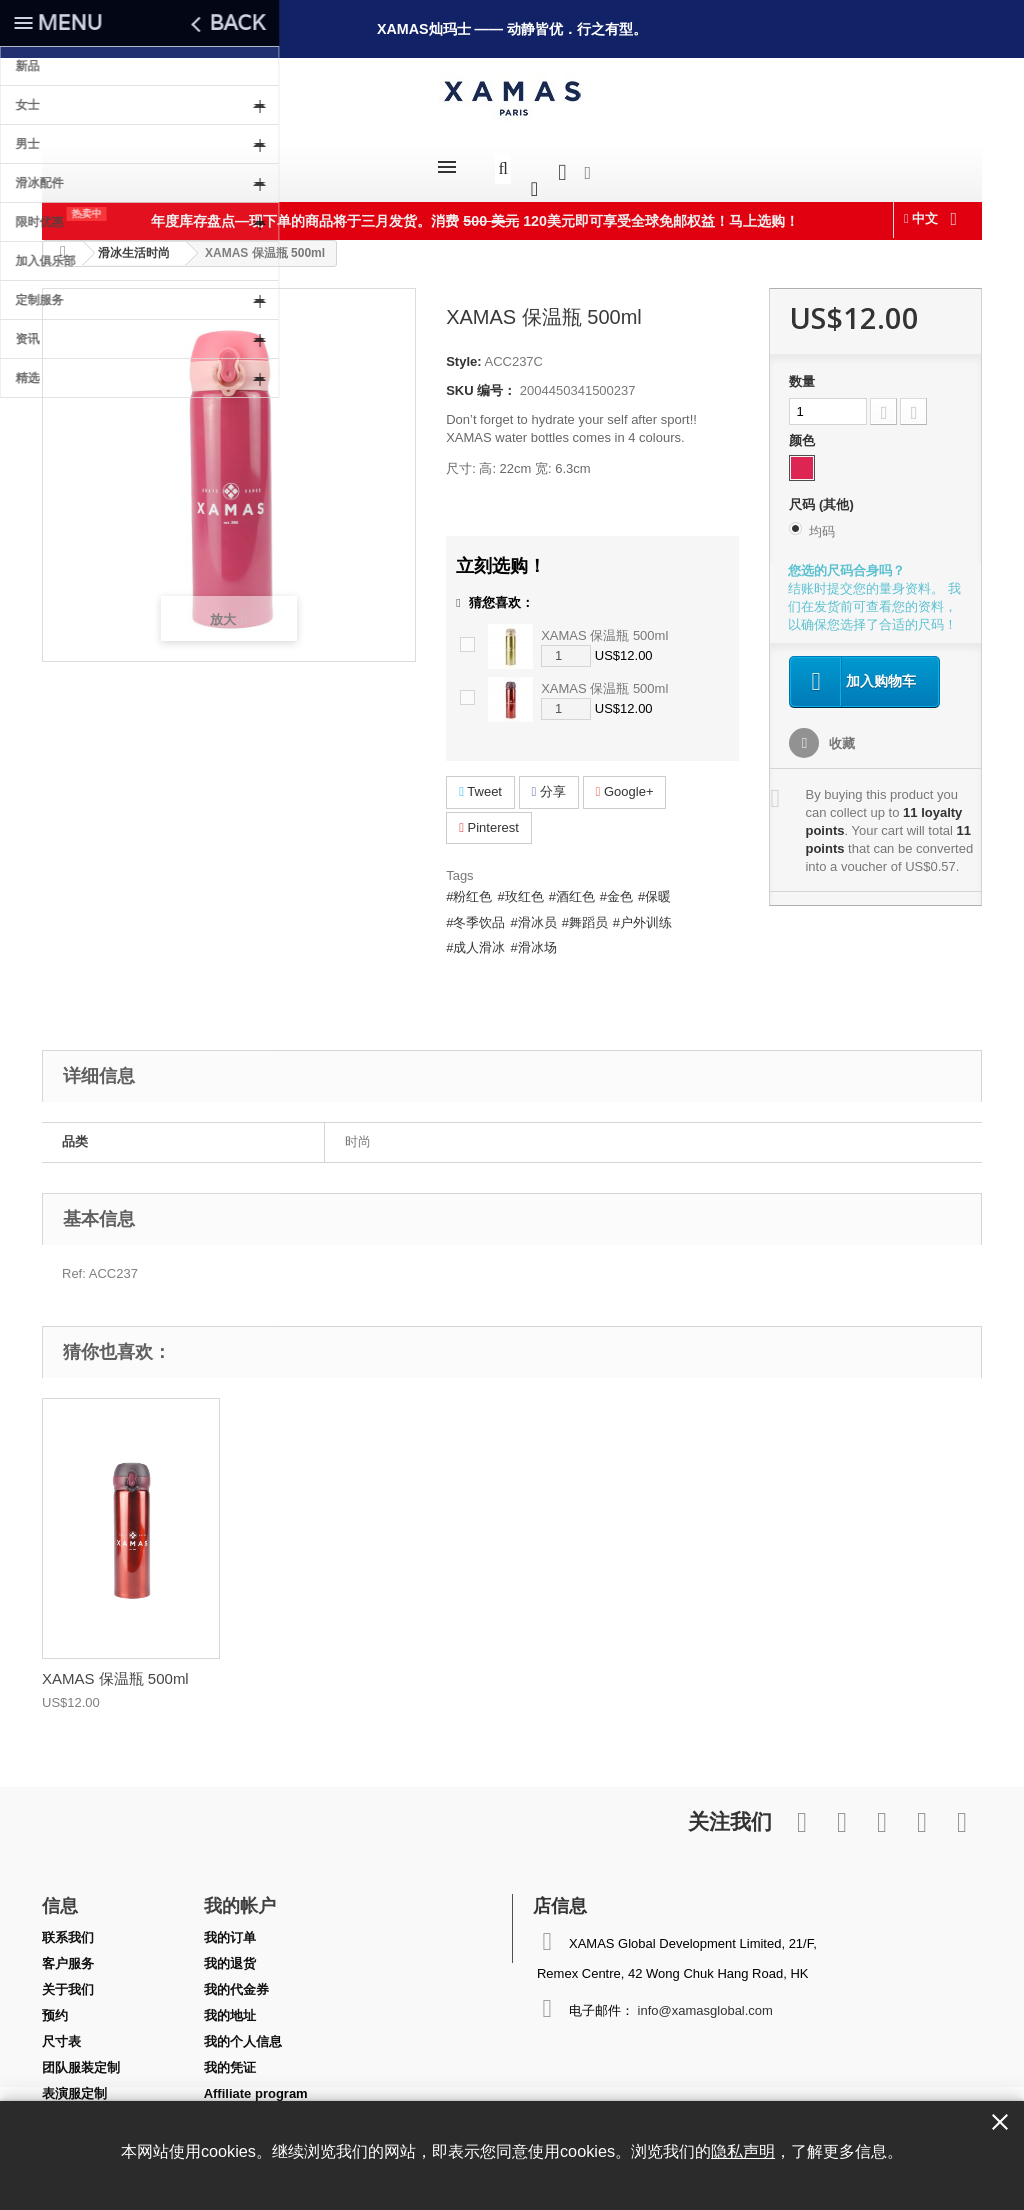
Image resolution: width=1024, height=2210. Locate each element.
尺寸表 (61, 2031)
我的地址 (230, 2005)
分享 (549, 781)
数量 (802, 371)
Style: (463, 351)
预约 (55, 2005)
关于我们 (68, 1979)
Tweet (480, 781)
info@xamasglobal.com (705, 2000)
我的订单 (230, 1927)
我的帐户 (240, 1895)
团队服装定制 (81, 2057)
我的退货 (230, 1953)
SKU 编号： (481, 380)
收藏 (840, 733)
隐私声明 (743, 2151)
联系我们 (68, 1927)
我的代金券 (236, 1979)
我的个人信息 (243, 2031)
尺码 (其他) (823, 494)
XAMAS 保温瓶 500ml (604, 625)
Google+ (625, 781)
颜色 (804, 430)
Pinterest (489, 817)
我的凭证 (230, 2057)
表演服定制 (74, 2083)
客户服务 (68, 1953)
